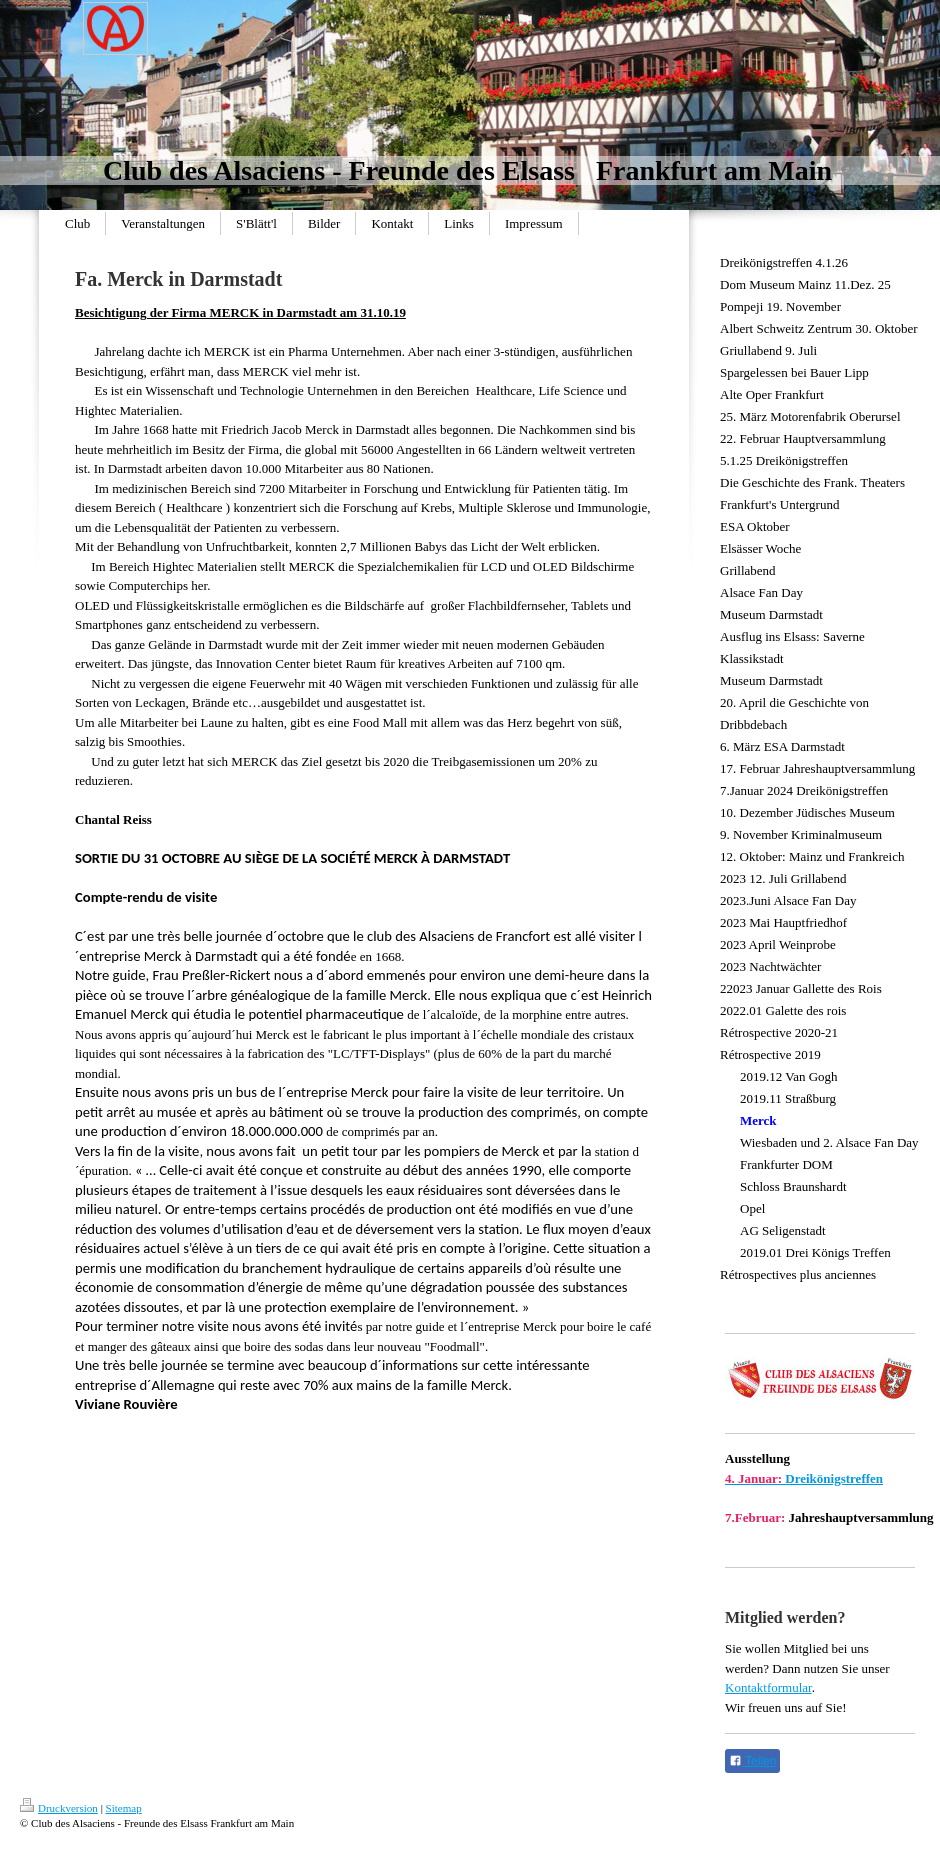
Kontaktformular (768, 1687)
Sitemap (124, 1808)
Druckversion (59, 1808)
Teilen (752, 1761)
